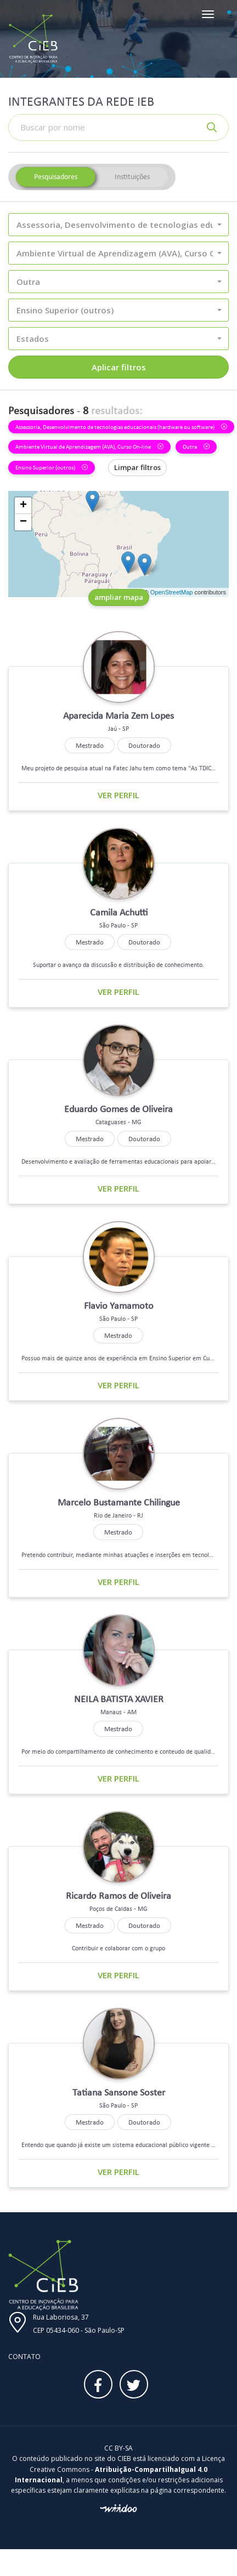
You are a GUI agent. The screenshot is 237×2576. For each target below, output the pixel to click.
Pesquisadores (55, 176)
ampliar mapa (118, 597)
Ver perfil (118, 794)
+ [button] (23, 505)
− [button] (23, 522)
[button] (118, 224)
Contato (24, 2356)
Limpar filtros (137, 467)
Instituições (132, 176)
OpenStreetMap (171, 592)
